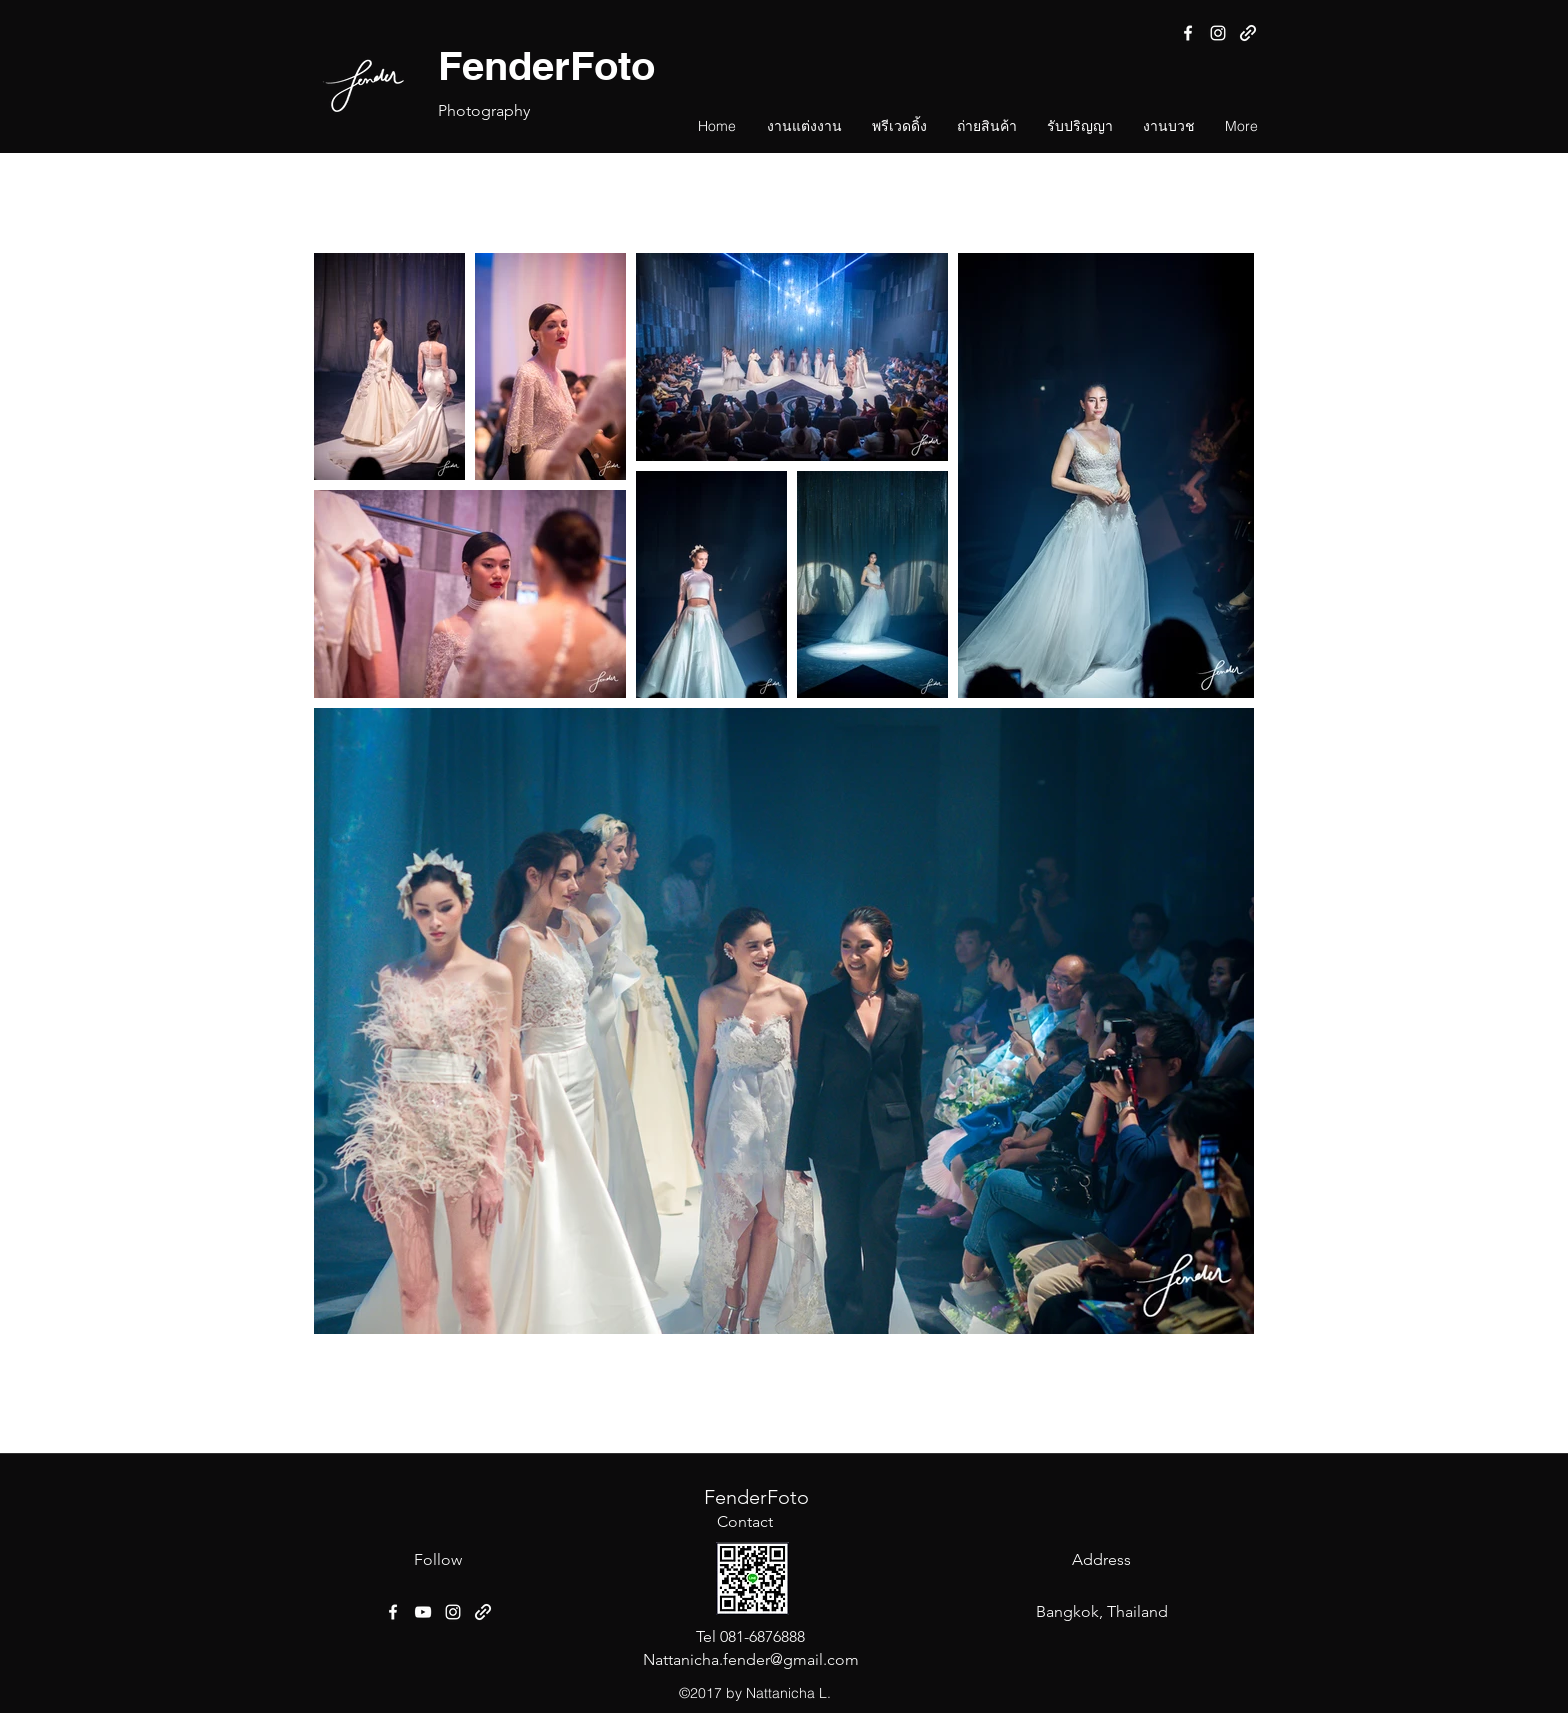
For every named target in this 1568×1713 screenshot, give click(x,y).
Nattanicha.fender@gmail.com (751, 1659)
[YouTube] (423, 1612)
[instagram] (1218, 33)
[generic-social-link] (1248, 33)
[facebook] (1188, 33)
